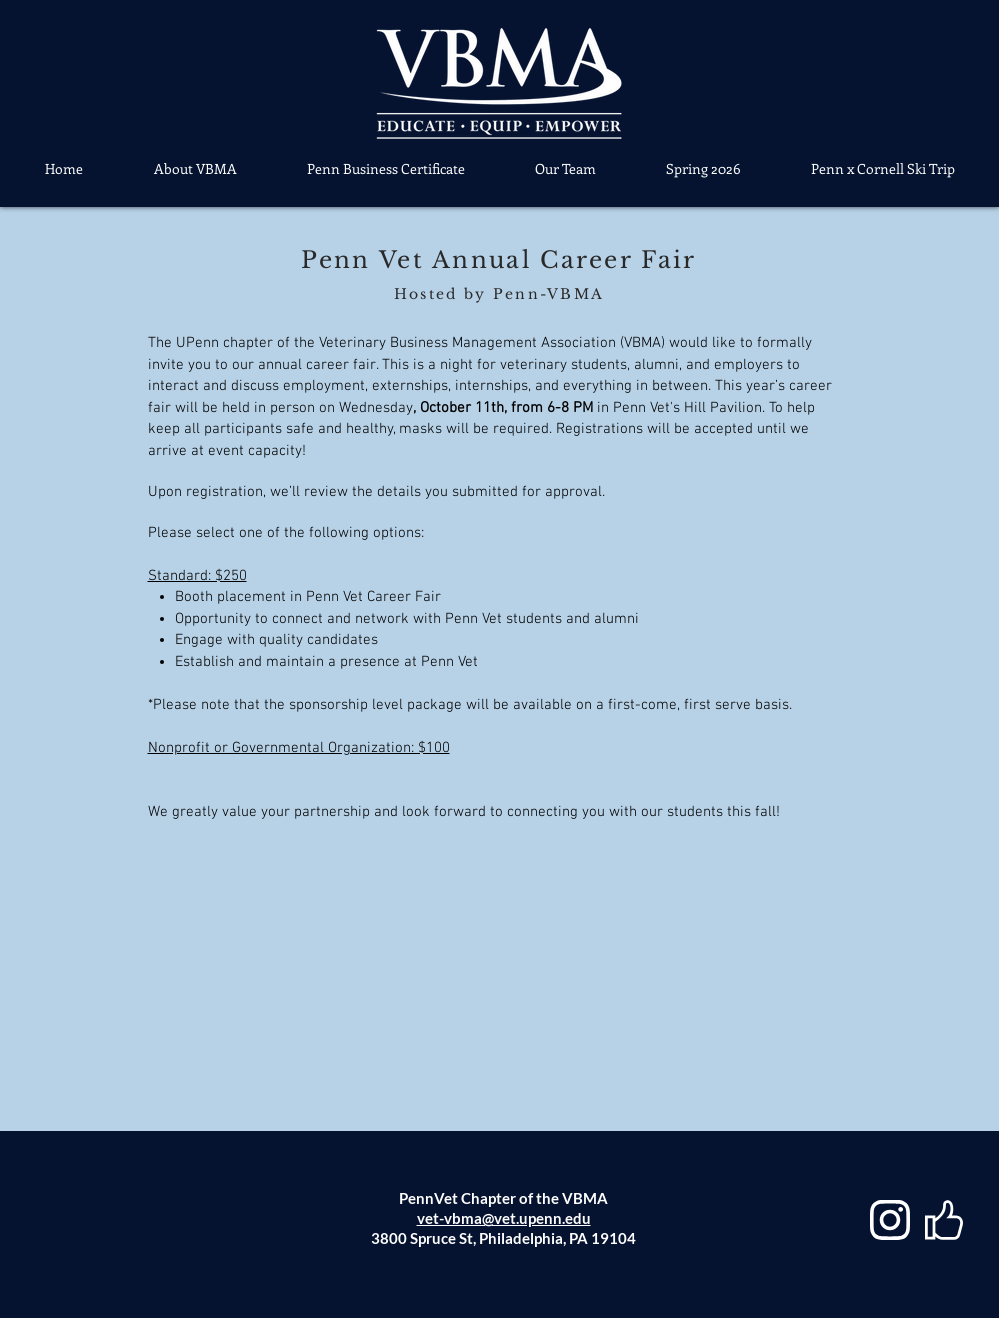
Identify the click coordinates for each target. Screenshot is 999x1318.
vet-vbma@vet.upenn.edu (504, 1218)
